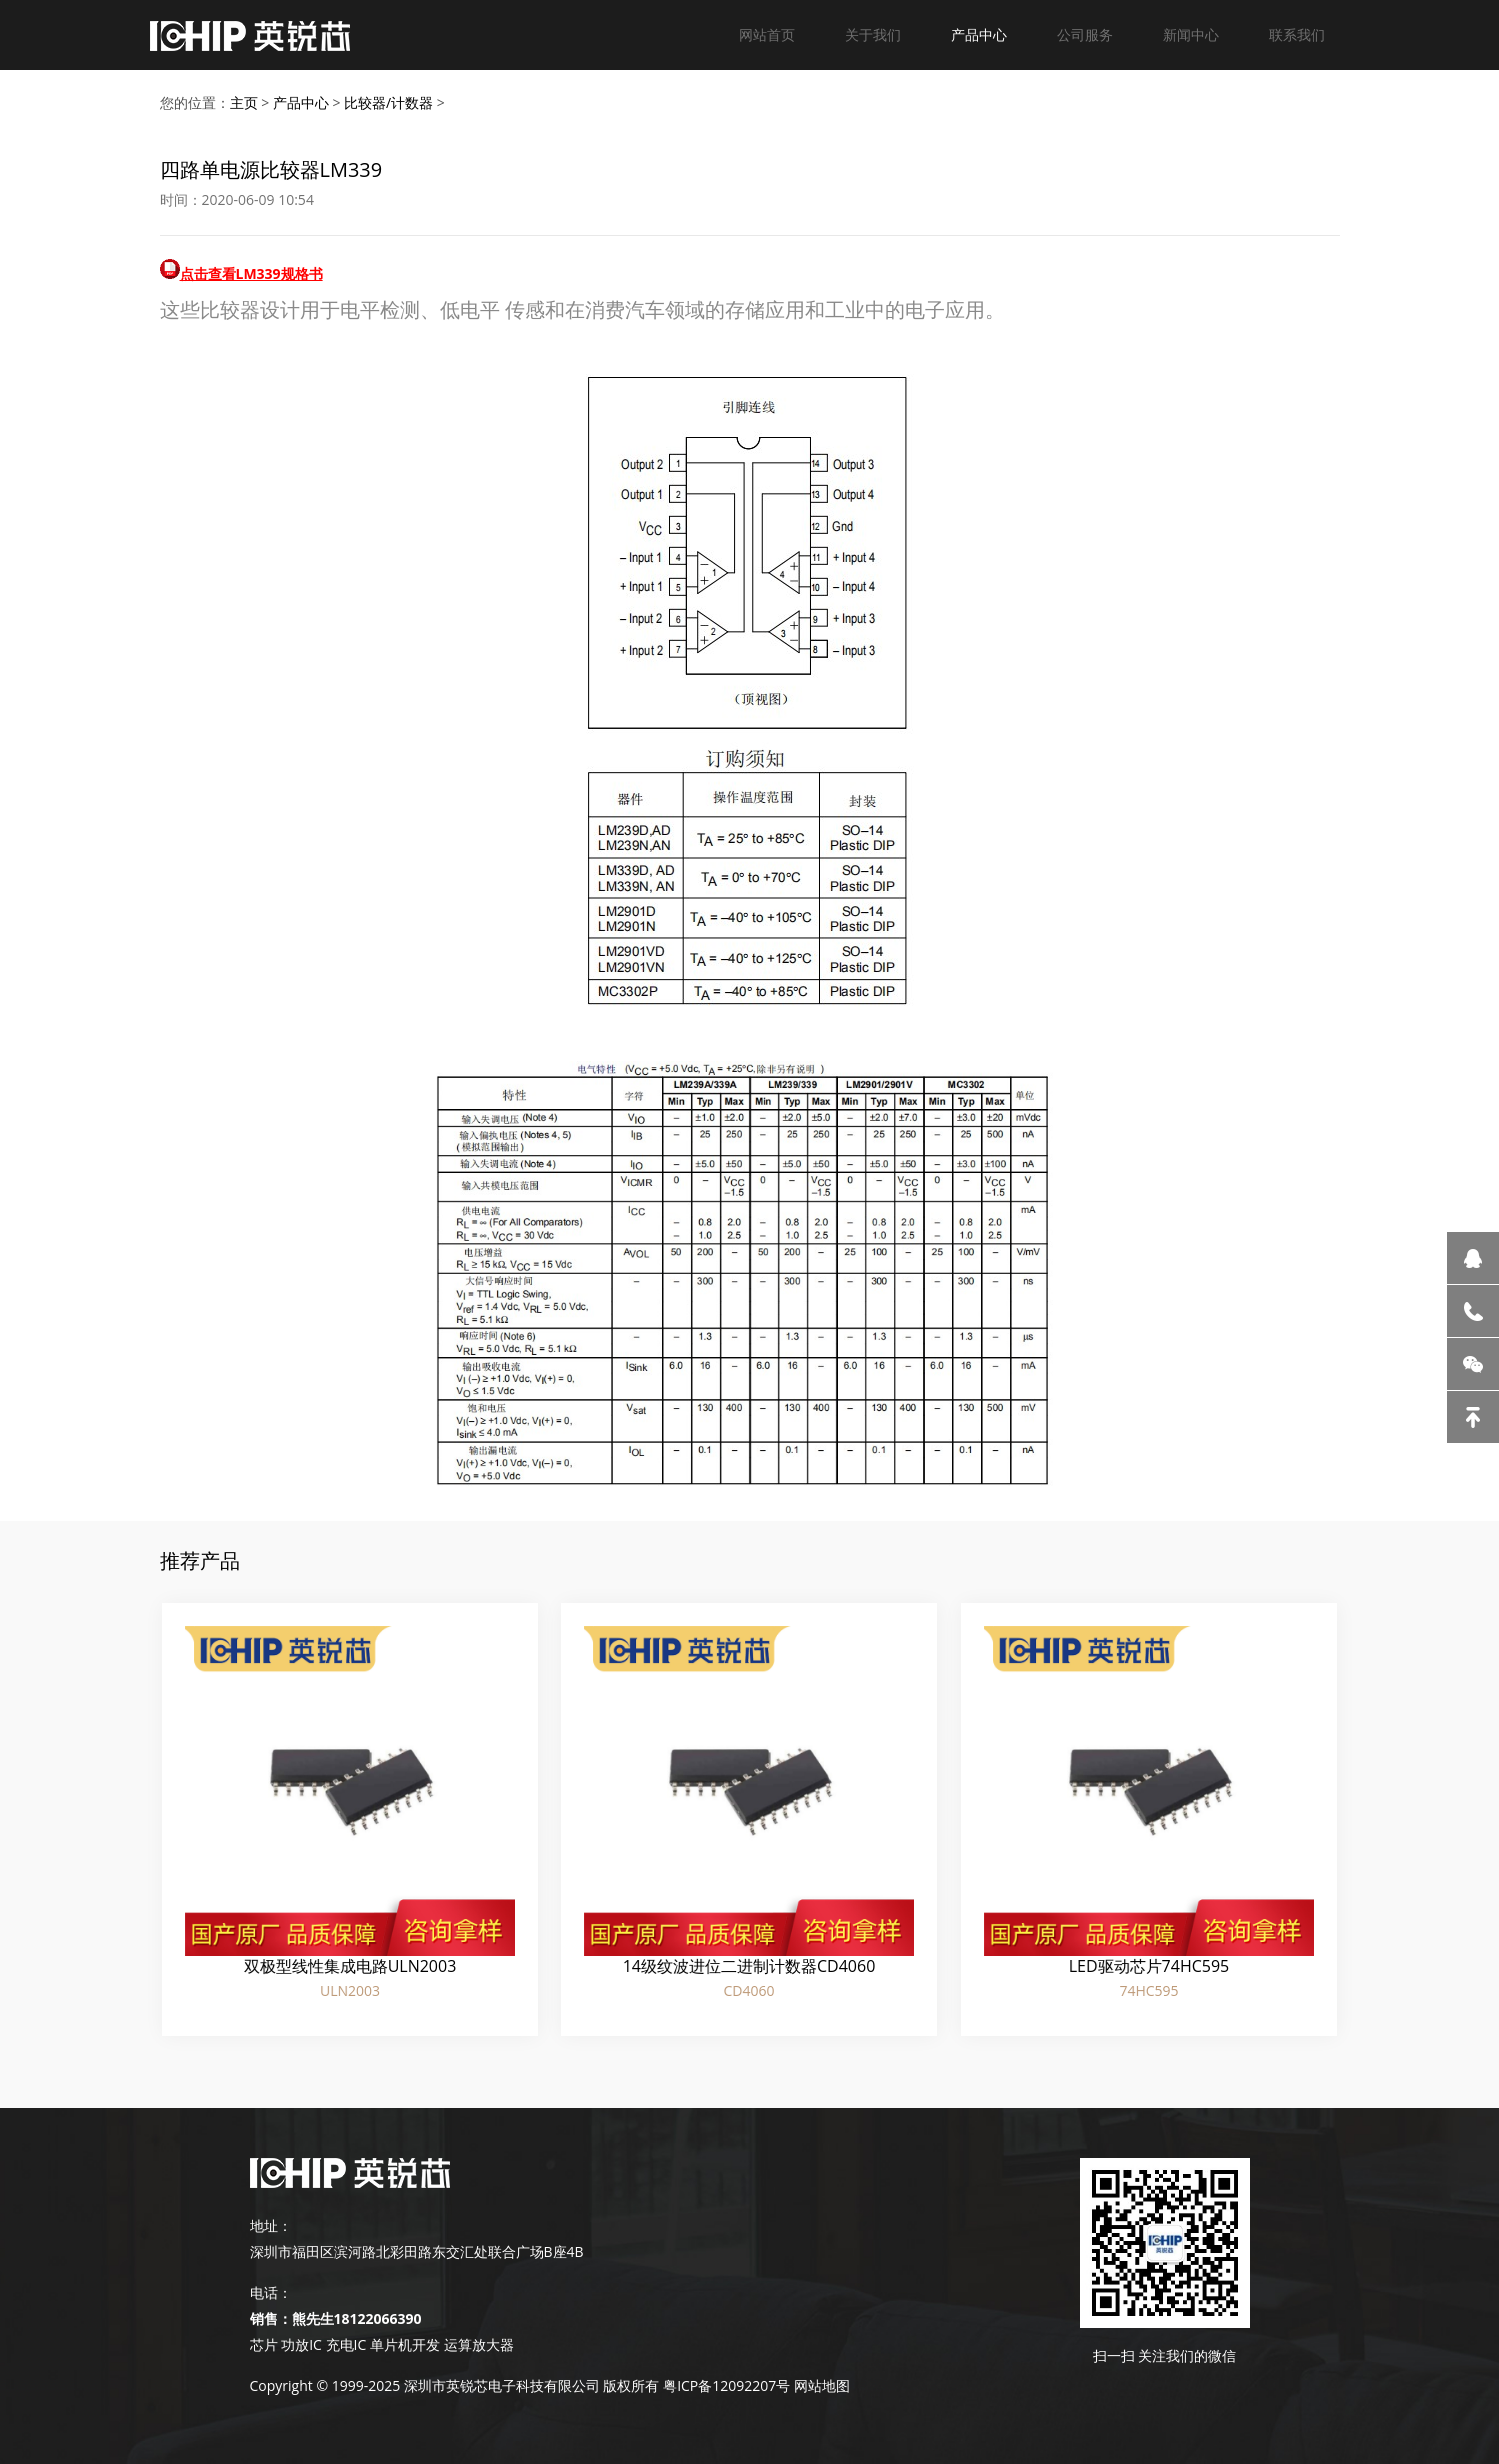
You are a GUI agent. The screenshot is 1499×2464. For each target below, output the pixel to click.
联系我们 (1297, 34)
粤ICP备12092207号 (726, 2385)
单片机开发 (405, 2344)
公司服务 (1085, 34)
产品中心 (979, 34)
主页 (244, 102)
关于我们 (873, 34)
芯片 (264, 2344)
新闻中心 (1191, 34)
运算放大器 (477, 2344)
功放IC (301, 2344)
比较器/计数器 (388, 102)
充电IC (346, 2344)
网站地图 (822, 2385)
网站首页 (767, 34)
